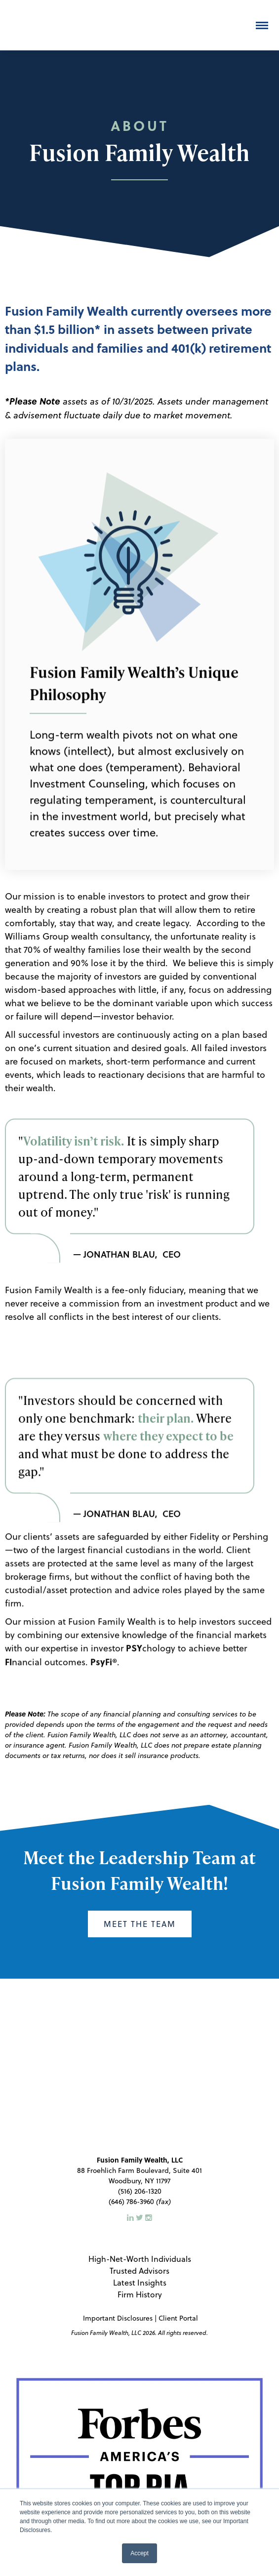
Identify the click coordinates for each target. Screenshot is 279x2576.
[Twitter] (140, 2124)
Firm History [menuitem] (140, 2201)
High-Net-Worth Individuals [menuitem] (139, 2165)
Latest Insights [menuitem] (139, 2189)
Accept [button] (139, 2553)
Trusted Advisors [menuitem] (139, 2177)
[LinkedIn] (131, 2124)
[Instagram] (148, 2124)
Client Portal (178, 2225)
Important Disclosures (117, 2225)
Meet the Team (140, 1923)
